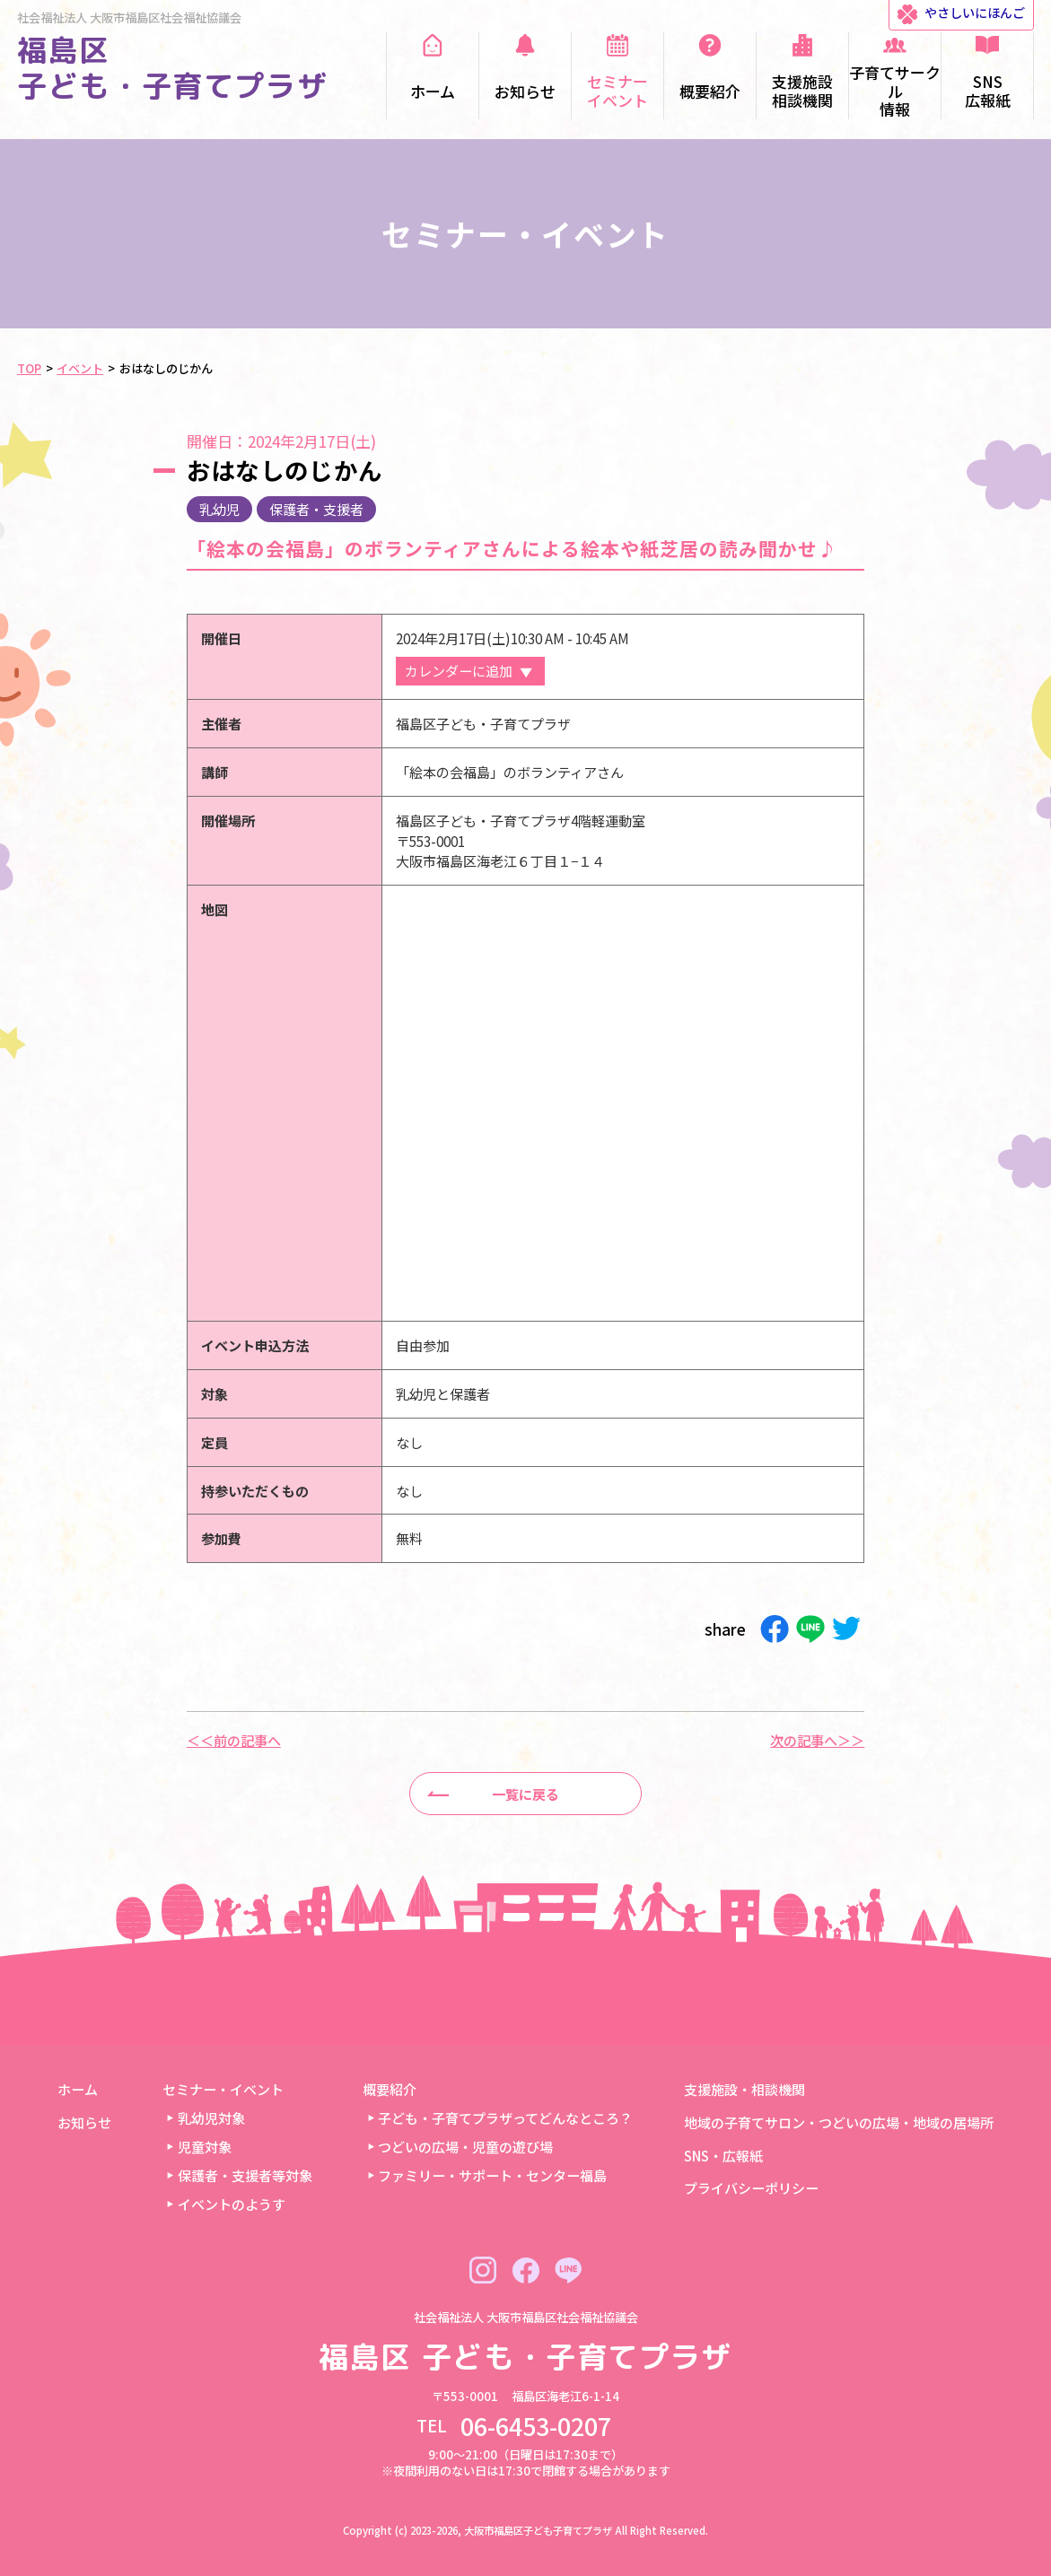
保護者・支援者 (316, 509)
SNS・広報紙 (723, 2155)
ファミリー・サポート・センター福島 (492, 2175)
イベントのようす (231, 2204)
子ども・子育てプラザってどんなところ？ (505, 2117)
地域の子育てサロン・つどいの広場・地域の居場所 (839, 2122)
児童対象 (205, 2146)
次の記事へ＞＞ (817, 1740)
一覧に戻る (525, 1793)
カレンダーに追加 (458, 670)
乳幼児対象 (211, 2117)
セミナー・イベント (223, 2089)
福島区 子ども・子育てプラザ (172, 68)
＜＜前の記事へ (234, 1740)
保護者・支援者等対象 (245, 2175)
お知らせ (84, 2122)
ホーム (77, 2089)
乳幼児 (219, 509)
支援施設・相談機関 (744, 2089)
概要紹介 (389, 2089)
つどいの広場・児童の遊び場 (465, 2146)
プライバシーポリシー (751, 2187)
